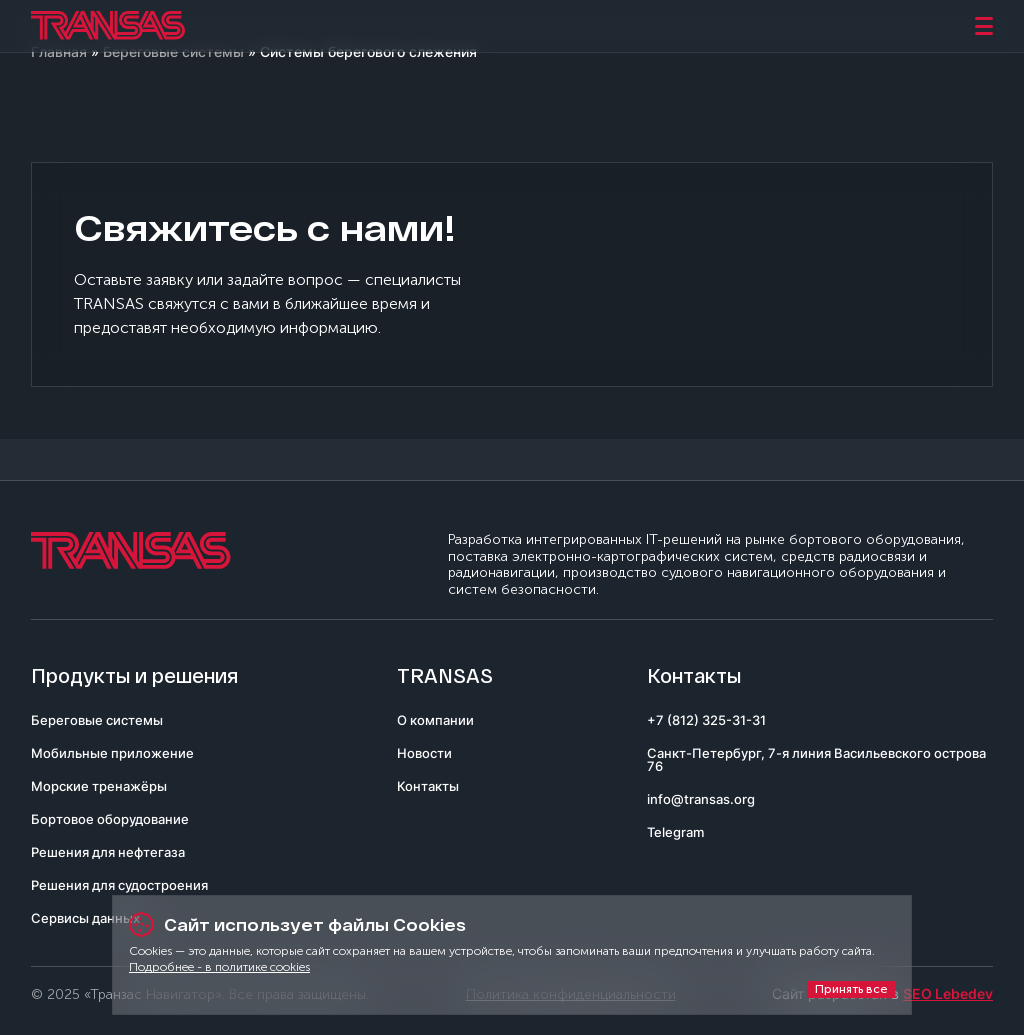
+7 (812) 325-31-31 (706, 720)
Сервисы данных (85, 918)
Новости (424, 753)
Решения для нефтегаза (108, 852)
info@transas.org (701, 799)
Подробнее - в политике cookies (219, 967)
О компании (435, 720)
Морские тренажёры (99, 786)
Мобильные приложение (112, 753)
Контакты (428, 786)
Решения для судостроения (119, 885)
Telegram (675, 832)
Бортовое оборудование (110, 819)
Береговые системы (97, 720)
